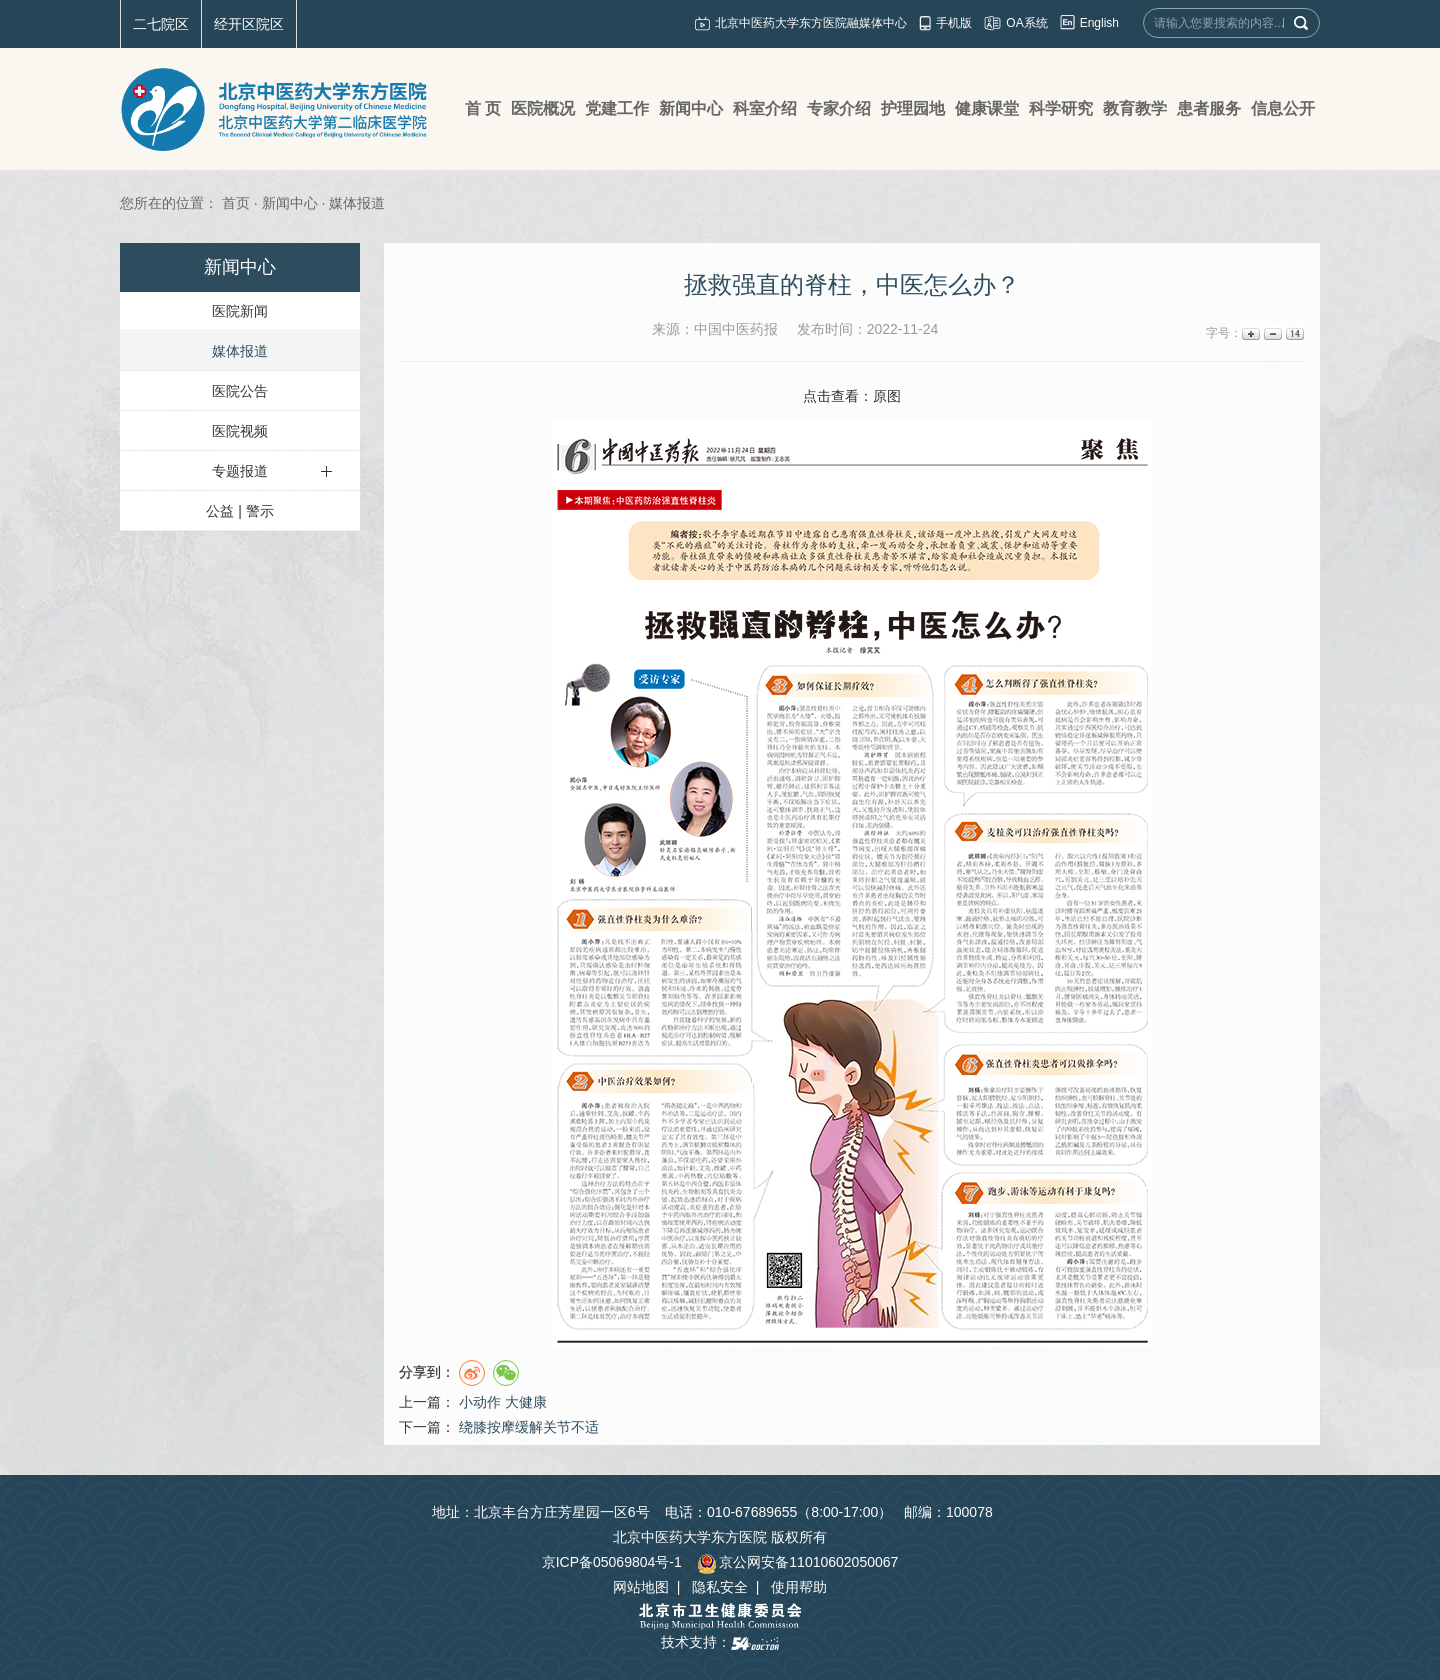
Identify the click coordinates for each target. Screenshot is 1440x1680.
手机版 (954, 23)
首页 (236, 203)
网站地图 (641, 1587)
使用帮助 (799, 1587)
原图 (887, 396)
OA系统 (1026, 23)
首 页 (483, 108)
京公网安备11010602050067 (797, 1562)
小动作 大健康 (503, 1402)
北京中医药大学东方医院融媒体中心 (811, 23)
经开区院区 (249, 24)
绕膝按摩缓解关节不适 (529, 1427)
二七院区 (161, 24)
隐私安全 (720, 1587)
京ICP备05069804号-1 (612, 1562)
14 (1293, 333)
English (1099, 23)
